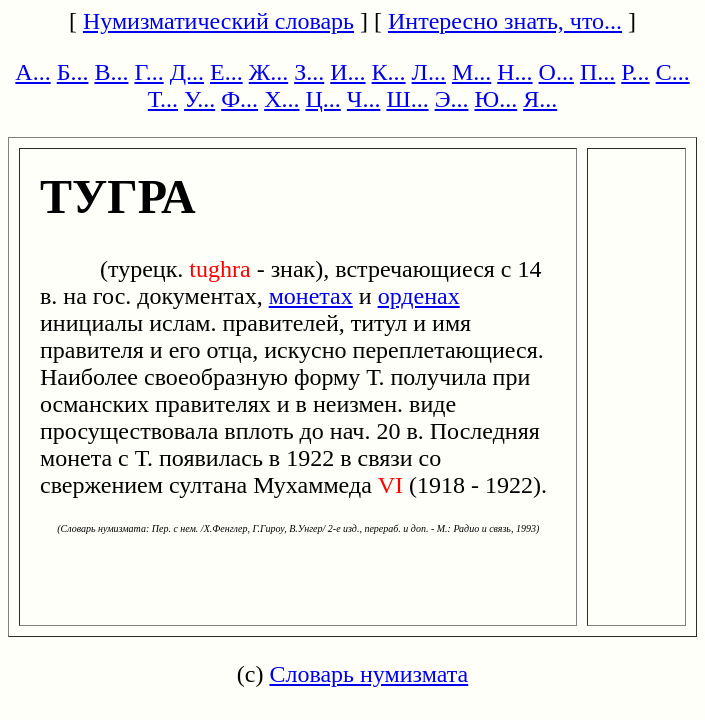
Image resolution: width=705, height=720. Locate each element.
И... (347, 72)
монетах (311, 296)
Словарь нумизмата (368, 674)
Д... (187, 72)
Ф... (239, 99)
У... (199, 99)
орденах (419, 296)
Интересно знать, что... (505, 21)
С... (673, 72)
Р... (635, 72)
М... (471, 72)
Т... (163, 99)
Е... (226, 72)
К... (389, 72)
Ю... (495, 99)
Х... (281, 99)
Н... (514, 72)
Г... (148, 72)
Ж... (269, 72)
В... (111, 72)
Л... (429, 72)
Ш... (407, 99)
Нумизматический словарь (218, 21)
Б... (73, 72)
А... (32, 72)
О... (556, 72)
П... (597, 72)
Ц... (322, 99)
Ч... (364, 99)
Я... (540, 99)
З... (309, 72)
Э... (452, 99)
